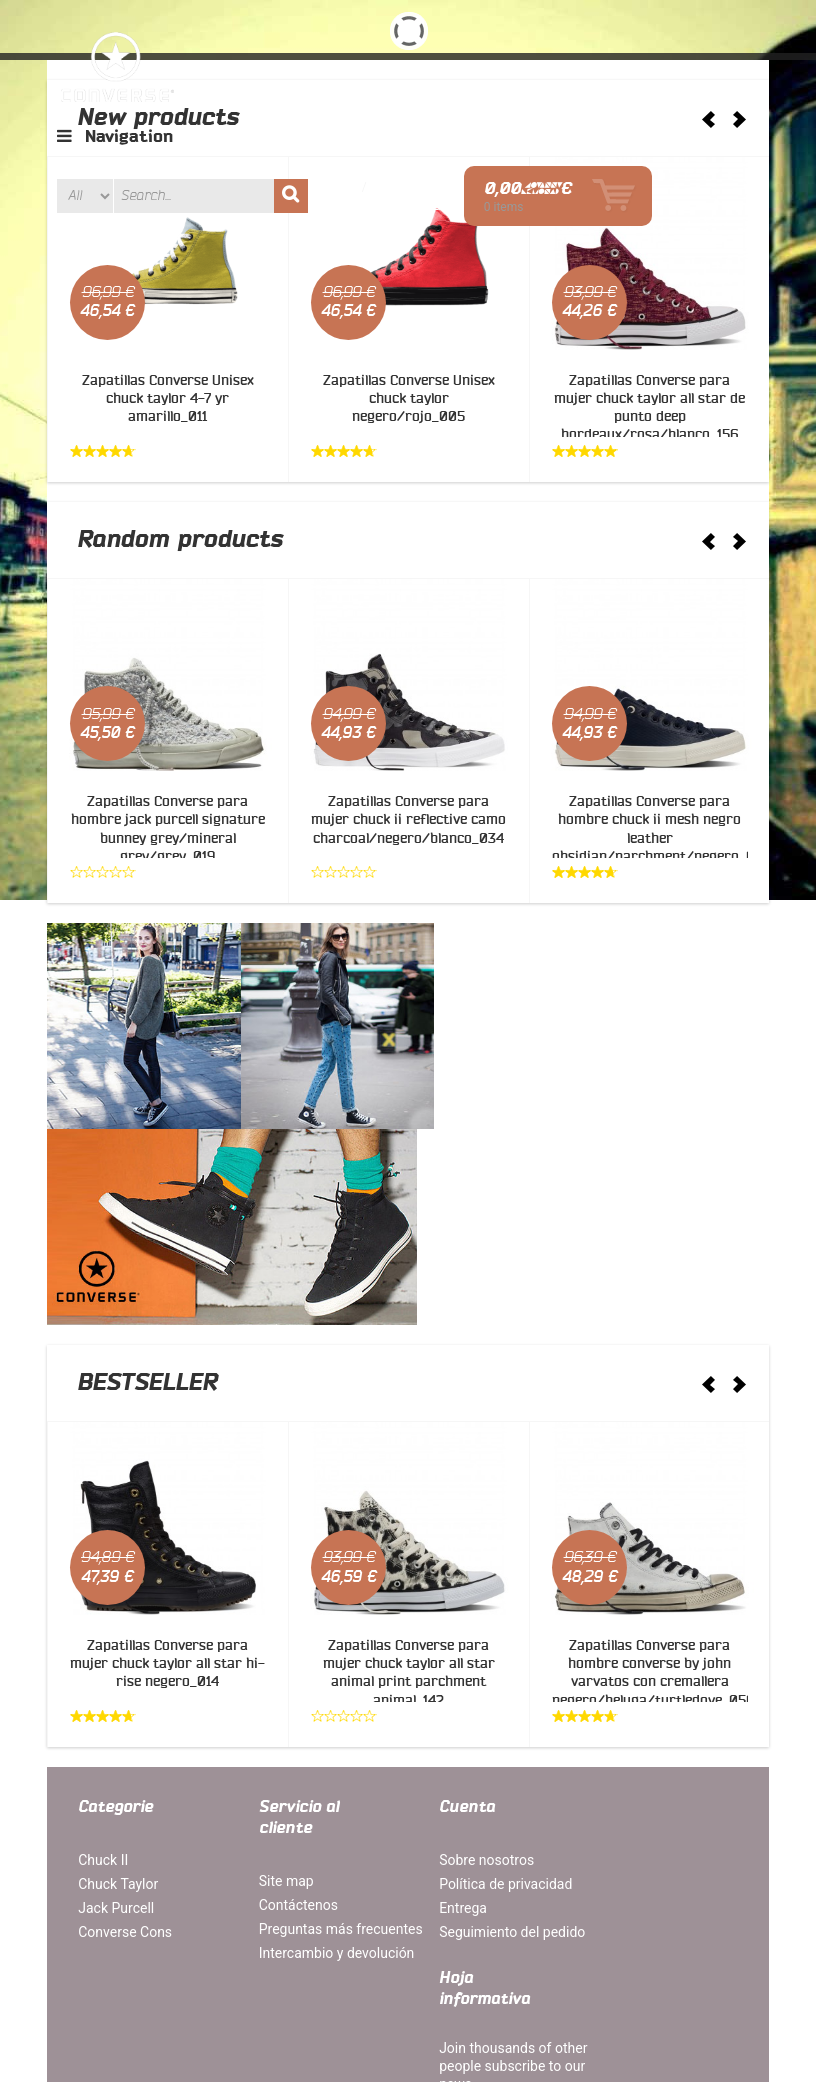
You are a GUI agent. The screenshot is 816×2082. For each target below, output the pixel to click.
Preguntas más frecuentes (294, 1727)
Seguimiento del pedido (488, 1721)
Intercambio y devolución (289, 1769)
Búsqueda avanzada (407, 1973)
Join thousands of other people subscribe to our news (657, 1685)
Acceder (546, 128)
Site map (274, 1670)
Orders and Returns (551, 1973)
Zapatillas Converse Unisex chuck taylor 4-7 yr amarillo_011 (168, 399)
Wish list (524, 110)
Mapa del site (122, 1973)
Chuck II (104, 1649)
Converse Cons (126, 1721)
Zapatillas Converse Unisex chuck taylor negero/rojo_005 (409, 399)
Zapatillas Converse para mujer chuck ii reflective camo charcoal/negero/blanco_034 (408, 820)
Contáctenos (286, 1694)
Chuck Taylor (119, 1673)
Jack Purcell (117, 1697)
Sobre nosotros (462, 1649)
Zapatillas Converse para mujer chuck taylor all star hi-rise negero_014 (167, 1454)
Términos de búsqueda (254, 1973)
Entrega (439, 1697)
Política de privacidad (481, 1673)
